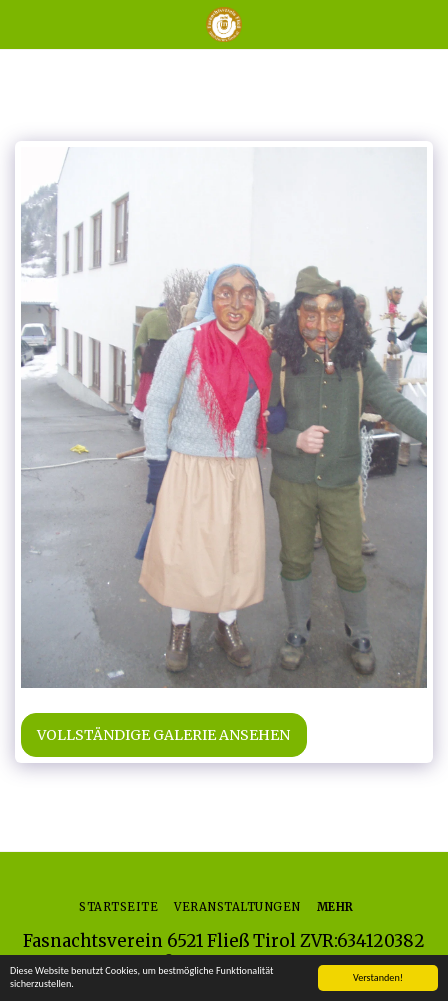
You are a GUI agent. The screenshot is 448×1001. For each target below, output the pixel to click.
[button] (22, 23)
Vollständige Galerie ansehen (163, 735)
